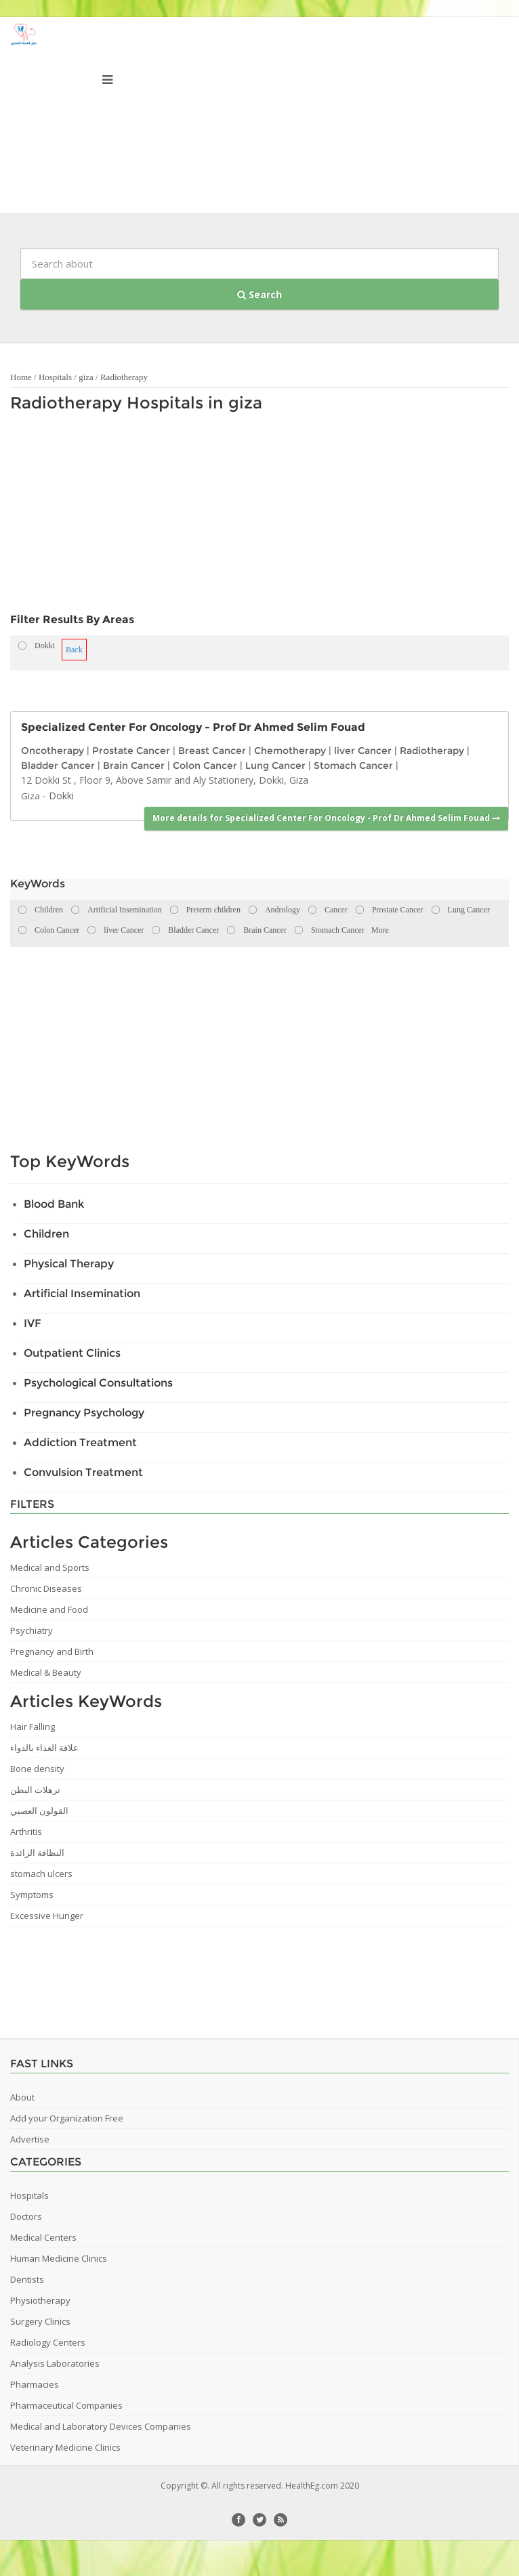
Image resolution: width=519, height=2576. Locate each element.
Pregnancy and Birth (52, 1651)
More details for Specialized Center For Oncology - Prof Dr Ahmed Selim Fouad (326, 818)
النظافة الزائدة (37, 1852)
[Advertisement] (208, 516)
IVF (32, 1323)
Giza (30, 796)
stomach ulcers (41, 1873)
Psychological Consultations (98, 1382)
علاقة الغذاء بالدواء (44, 1747)
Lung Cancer (275, 765)
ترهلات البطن (35, 1789)
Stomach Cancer (353, 765)
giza (86, 377)
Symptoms (32, 1894)
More (380, 930)
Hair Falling (32, 1726)
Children (46, 1233)
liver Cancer (363, 750)
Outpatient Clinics (72, 1353)
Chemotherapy (290, 750)
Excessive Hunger (46, 1915)
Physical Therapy (69, 1263)
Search (259, 294)
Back (74, 649)
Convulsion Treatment (83, 1472)
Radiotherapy (124, 377)
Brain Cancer (134, 765)
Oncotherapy (52, 750)
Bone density (37, 1768)
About (22, 2097)
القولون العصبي (39, 1810)
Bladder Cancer (58, 765)
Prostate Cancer (131, 750)
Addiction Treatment (80, 1442)
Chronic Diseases (46, 1588)
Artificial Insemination (82, 1293)
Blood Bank (54, 1204)
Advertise (29, 2139)
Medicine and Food (49, 1609)
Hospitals (55, 377)
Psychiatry (31, 1630)
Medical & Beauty (45, 1672)
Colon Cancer (205, 765)
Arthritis (26, 1831)
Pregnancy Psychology (84, 1412)
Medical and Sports (49, 1567)
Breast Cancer (212, 750)
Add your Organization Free (66, 2118)
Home (21, 377)
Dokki (61, 795)
